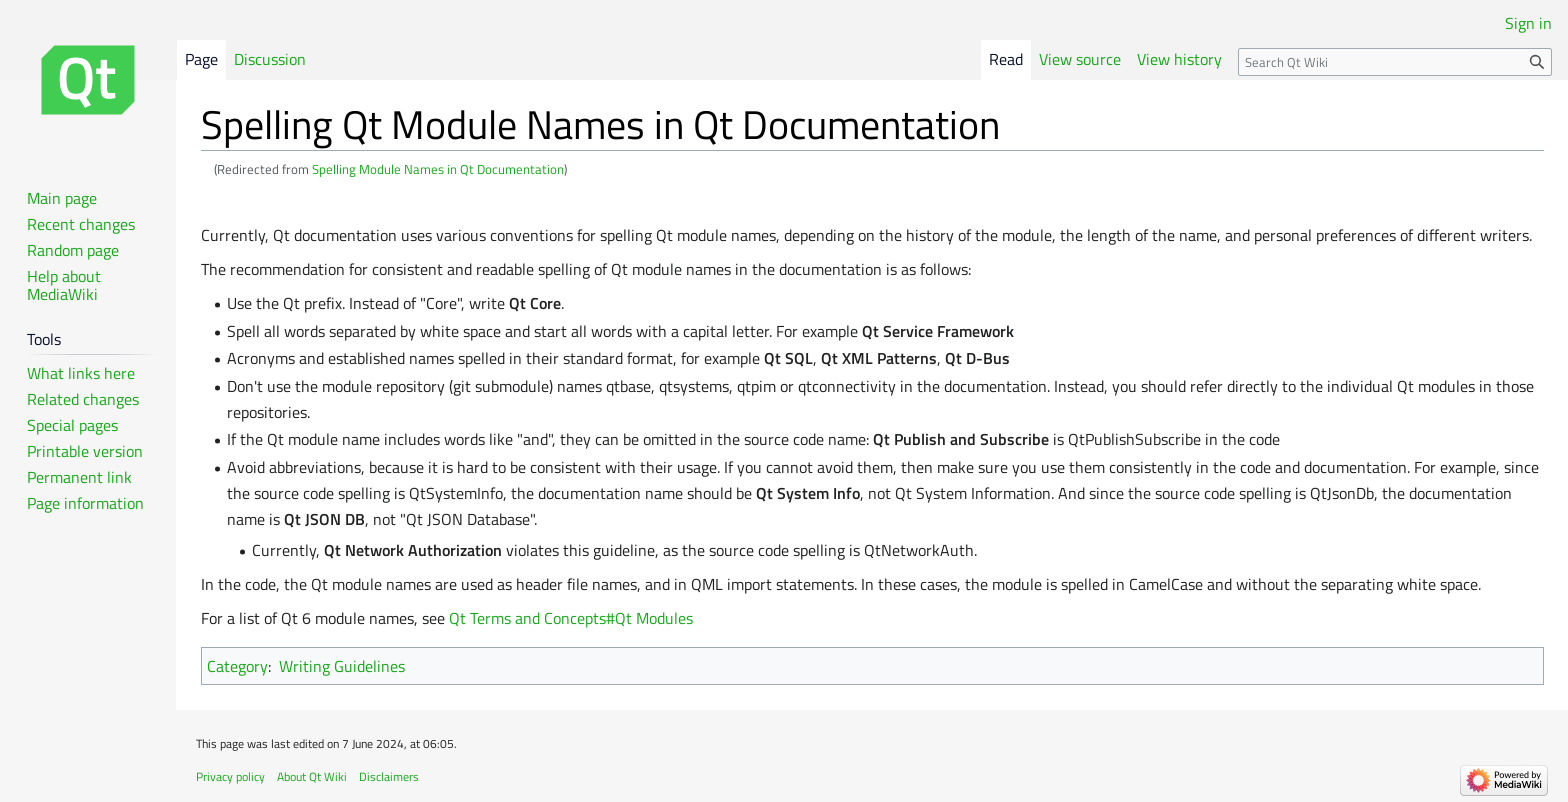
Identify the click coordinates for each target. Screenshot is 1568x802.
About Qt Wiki (312, 776)
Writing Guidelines (342, 666)
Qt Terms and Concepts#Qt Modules (571, 618)
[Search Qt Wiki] (1395, 62)
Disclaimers (389, 776)
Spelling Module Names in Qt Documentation (438, 169)
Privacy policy (230, 776)
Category (237, 666)
